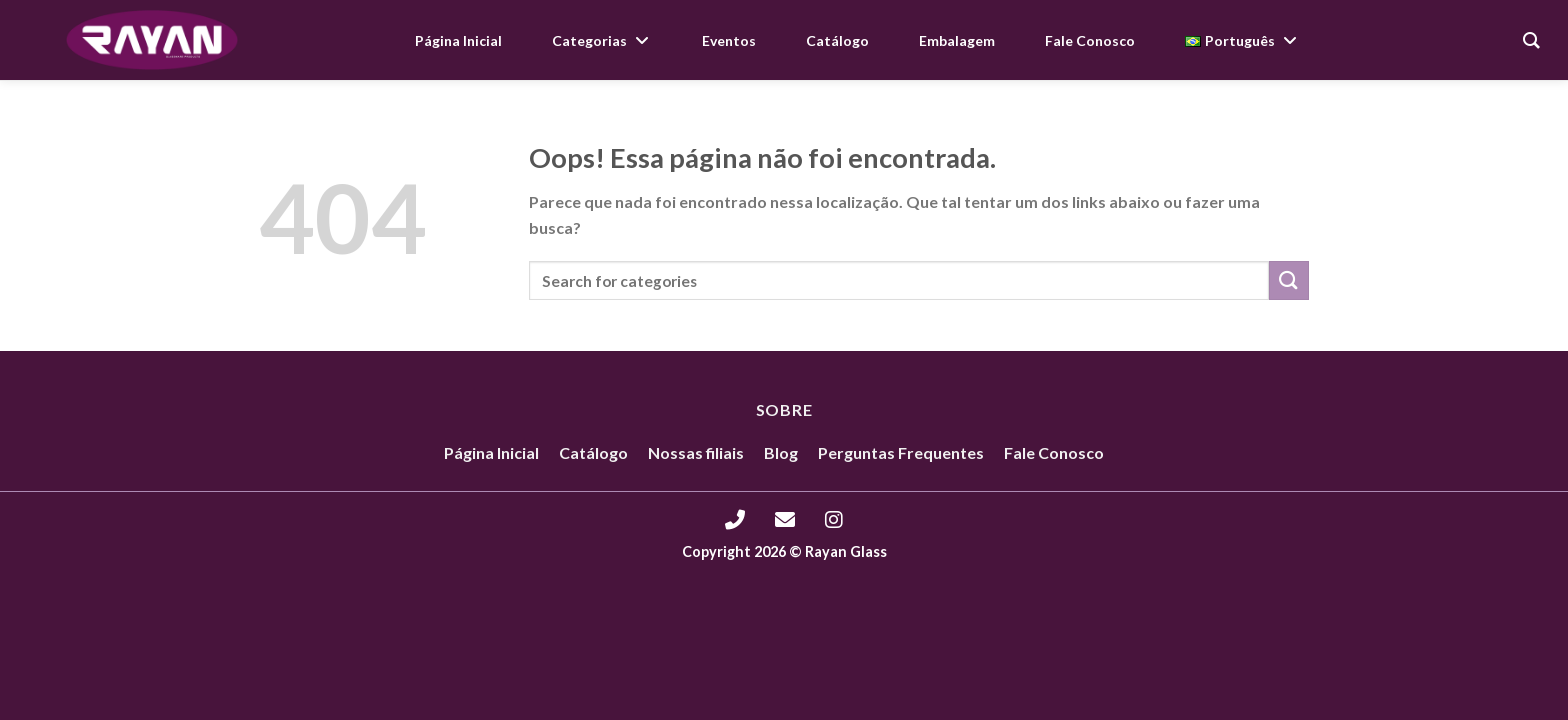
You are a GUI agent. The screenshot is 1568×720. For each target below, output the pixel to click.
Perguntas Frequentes (901, 452)
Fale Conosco (1054, 452)
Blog (781, 452)
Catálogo (593, 452)
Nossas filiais (696, 452)
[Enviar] (1289, 280)
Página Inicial (491, 452)
